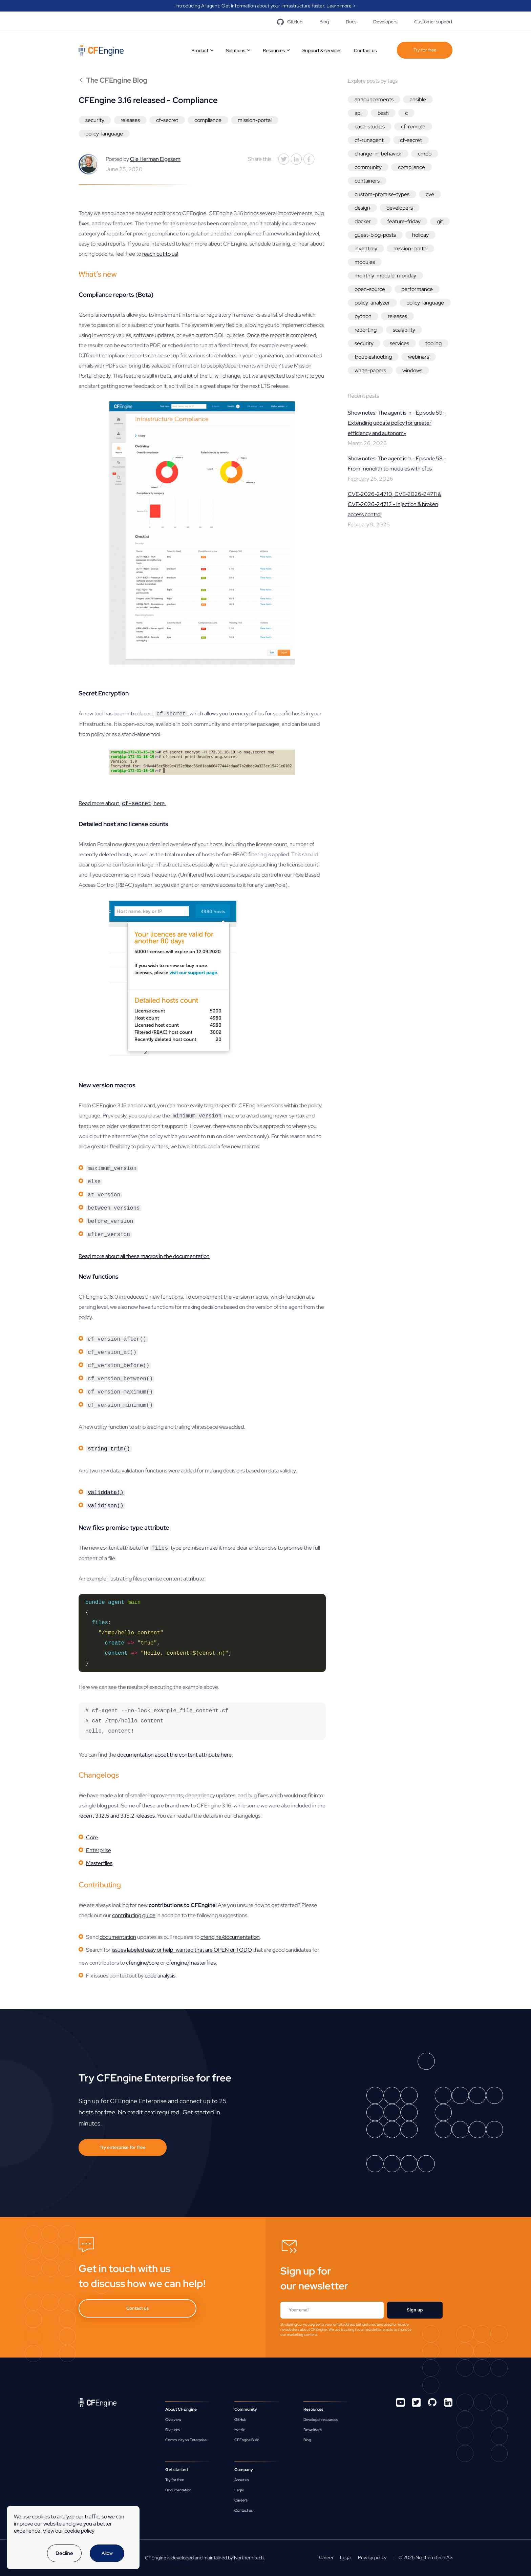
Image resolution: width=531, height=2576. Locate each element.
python (363, 316)
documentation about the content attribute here (174, 1754)
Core (92, 1837)
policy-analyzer (372, 302)
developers (399, 207)
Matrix (239, 2429)
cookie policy (79, 2530)
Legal (238, 2490)
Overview (173, 2419)
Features (172, 2429)
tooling (433, 343)
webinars (418, 356)
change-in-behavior (378, 153)
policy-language (104, 133)
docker (363, 221)
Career (326, 2557)
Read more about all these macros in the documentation (144, 1256)
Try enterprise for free (123, 2147)
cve (430, 194)
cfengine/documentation (230, 1937)
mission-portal (255, 120)
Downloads (312, 2429)
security (94, 120)
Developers (385, 22)
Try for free (424, 50)
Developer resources (320, 2419)
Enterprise (98, 1850)
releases (130, 120)
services (399, 343)
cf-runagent (369, 140)
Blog (324, 22)
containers (367, 180)
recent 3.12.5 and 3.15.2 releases (117, 1815)
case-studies (370, 126)
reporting (366, 329)
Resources (274, 50)
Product (199, 50)
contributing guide (133, 1915)
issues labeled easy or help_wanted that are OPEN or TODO (182, 1949)
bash (383, 113)
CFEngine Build (246, 2439)
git (440, 221)
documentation (118, 1937)
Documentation (178, 2490)
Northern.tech (249, 2558)
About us (241, 2479)
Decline (64, 2553)
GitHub (289, 22)
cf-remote (413, 126)
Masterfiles (99, 1863)
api (358, 113)
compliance (207, 120)
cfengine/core (142, 1962)
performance (417, 289)
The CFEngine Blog (113, 80)
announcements (374, 99)
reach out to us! (160, 253)
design (362, 207)
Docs (351, 22)
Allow (107, 2553)
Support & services (321, 50)
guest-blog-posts (375, 234)
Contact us (365, 50)
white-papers (370, 370)
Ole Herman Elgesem (155, 159)
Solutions (235, 50)
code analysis (160, 1975)
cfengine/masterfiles (191, 1962)
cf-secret (167, 120)
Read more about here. (122, 803)
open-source (370, 289)
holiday (420, 234)
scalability (404, 329)
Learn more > (341, 6)
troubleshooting (373, 356)
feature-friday (404, 221)
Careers (241, 2500)
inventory (366, 248)
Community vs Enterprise (186, 2439)
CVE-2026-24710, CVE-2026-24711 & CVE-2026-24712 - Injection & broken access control (394, 504)
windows (412, 370)
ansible (418, 99)
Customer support (433, 22)
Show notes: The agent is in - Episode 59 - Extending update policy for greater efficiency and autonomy (397, 423)
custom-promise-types (382, 194)
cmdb (424, 153)
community (368, 167)
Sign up (415, 2309)
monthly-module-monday (385, 275)
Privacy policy (372, 2557)
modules (365, 262)
